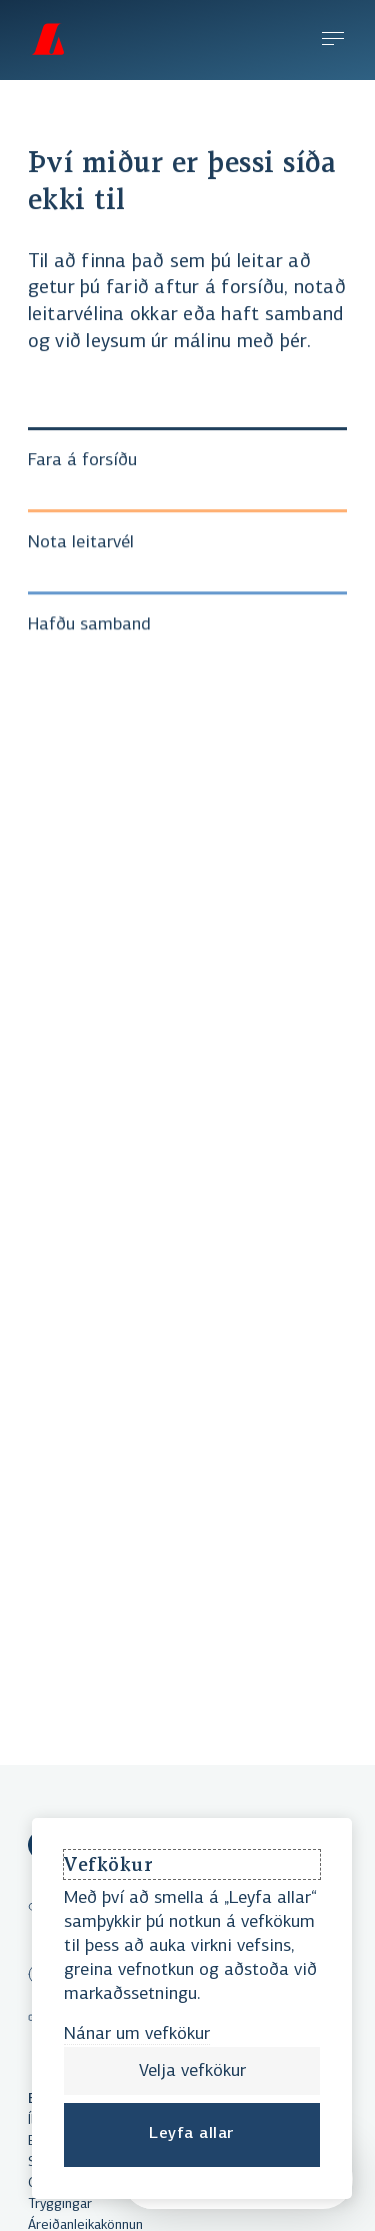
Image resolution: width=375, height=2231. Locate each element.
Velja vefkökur (192, 2071)
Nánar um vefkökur (137, 2034)
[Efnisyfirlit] (333, 41)
